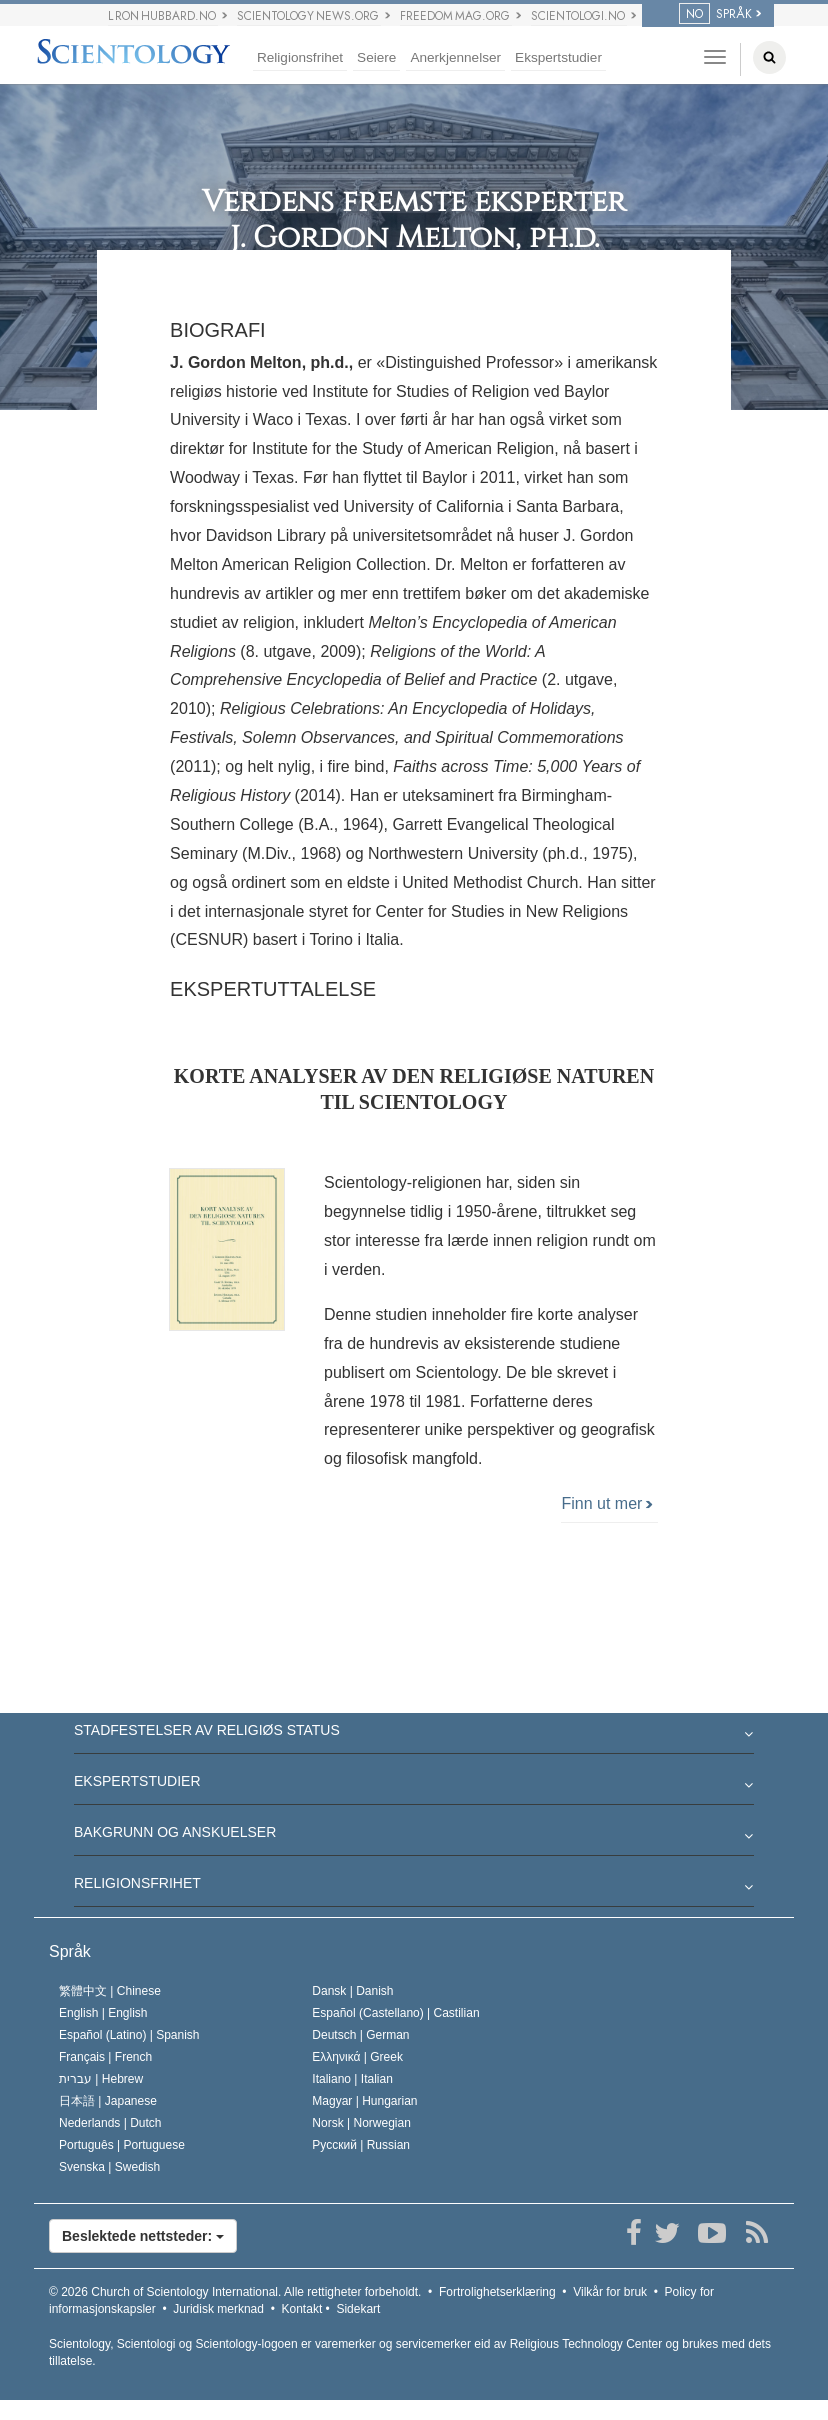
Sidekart (358, 2309)
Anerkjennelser (455, 57)
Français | (105, 2057)
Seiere (376, 57)
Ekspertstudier (558, 57)
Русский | (361, 2145)
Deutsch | (360, 2035)
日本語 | (108, 2101)
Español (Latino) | (129, 2035)
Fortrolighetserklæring (497, 2292)
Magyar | (364, 2101)
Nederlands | (110, 2123)
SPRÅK (715, 14)
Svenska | (109, 2167)
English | (103, 2013)
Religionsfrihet (300, 57)
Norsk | (361, 2123)
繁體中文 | (110, 1991)
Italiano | (352, 2079)
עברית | (101, 2079)
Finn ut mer (606, 1503)
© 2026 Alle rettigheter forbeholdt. (235, 2292)
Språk (70, 1951)
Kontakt (302, 2309)
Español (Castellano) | (395, 2013)
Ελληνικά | (357, 2057)
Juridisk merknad (218, 2309)
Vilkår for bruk (610, 2292)
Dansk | (352, 1991)
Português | (122, 2145)
